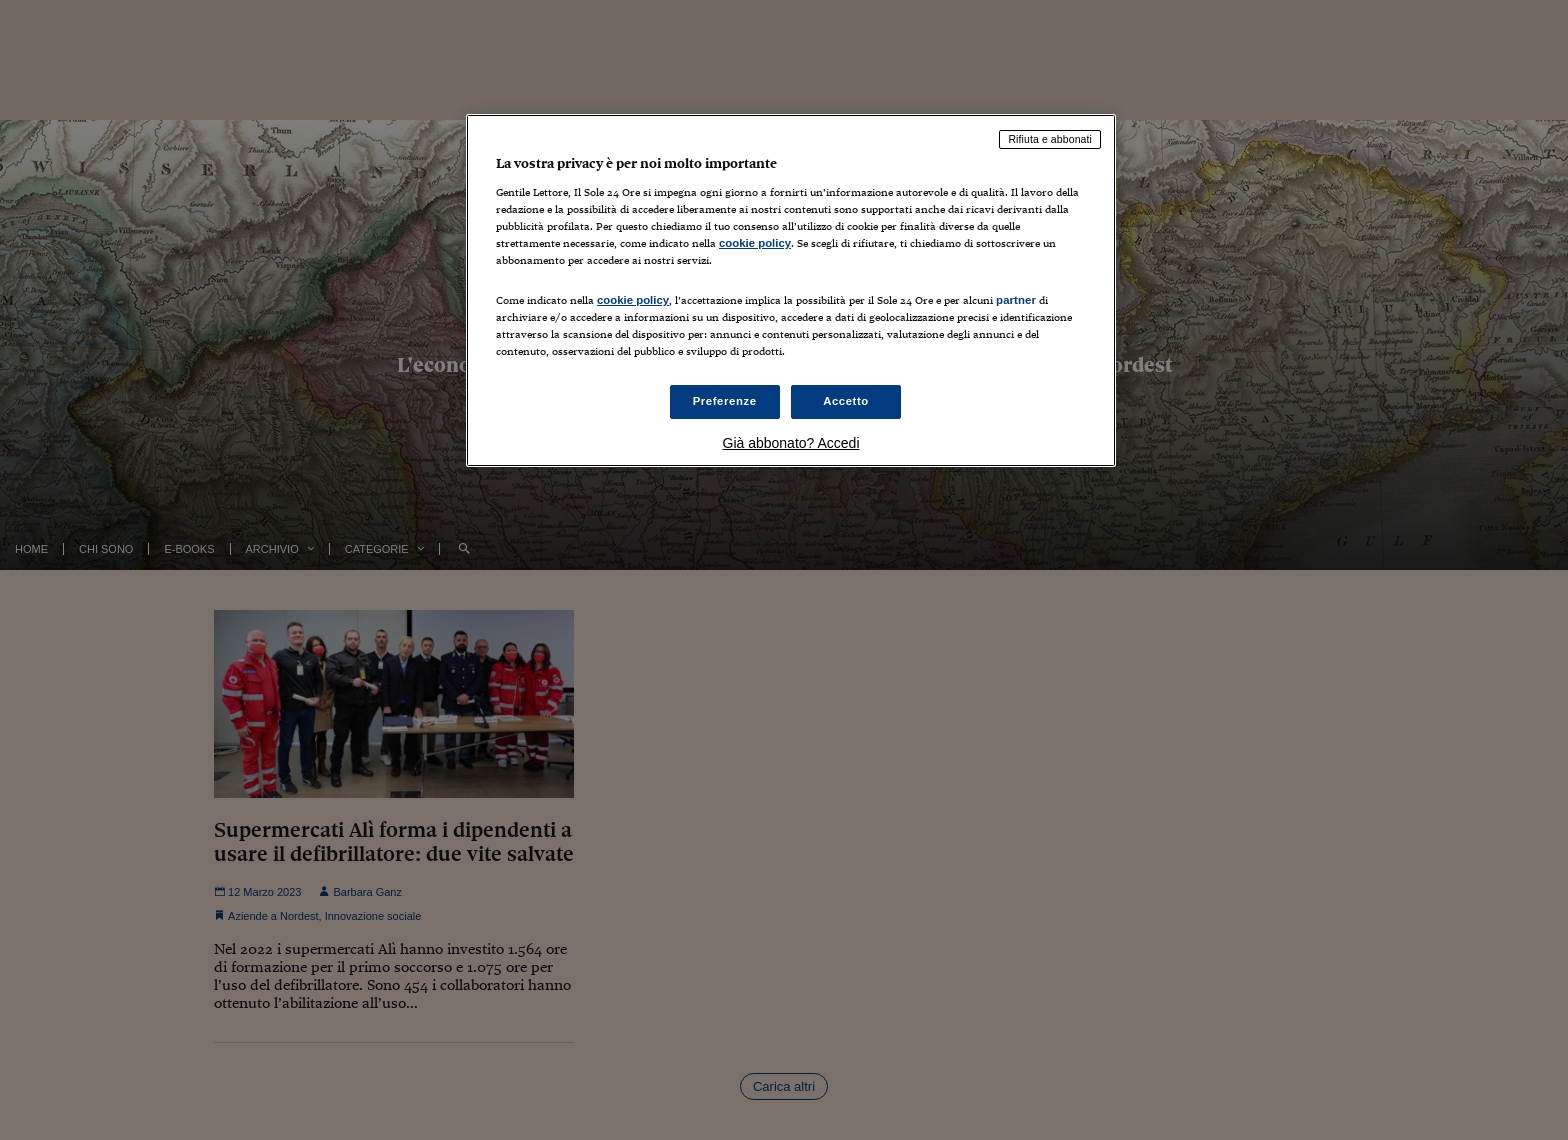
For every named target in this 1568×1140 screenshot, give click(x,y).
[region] (791, 290)
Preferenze (725, 401)
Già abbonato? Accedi (791, 443)
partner (1016, 300)
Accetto (846, 401)
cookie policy (755, 243)
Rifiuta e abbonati (1050, 139)
